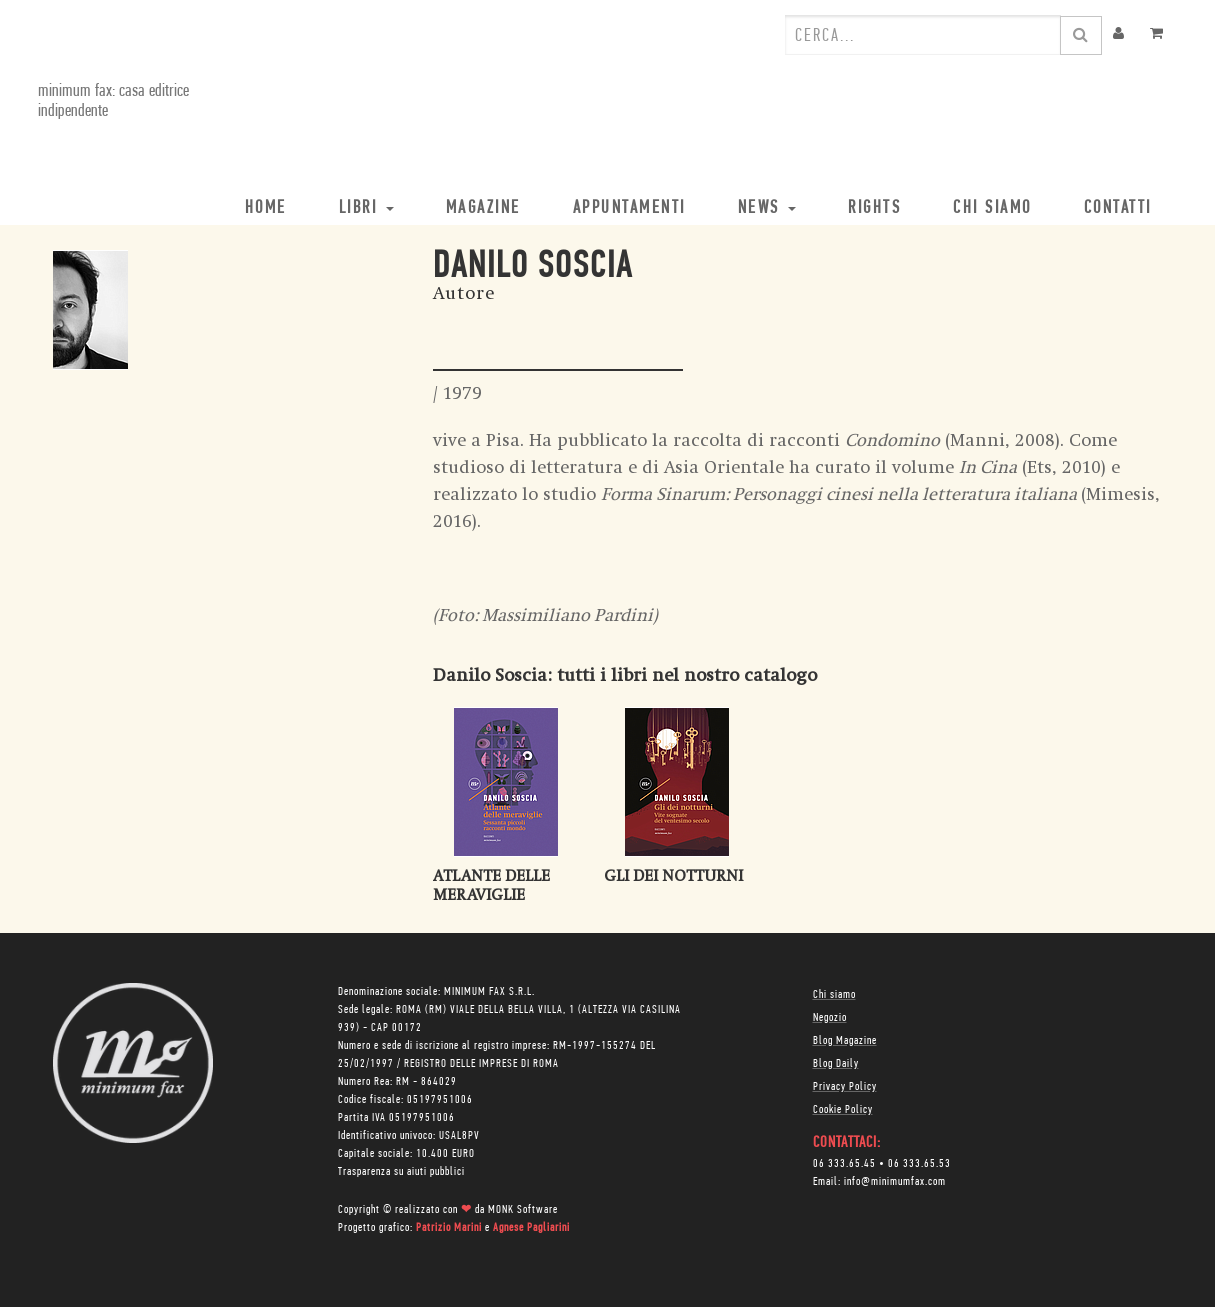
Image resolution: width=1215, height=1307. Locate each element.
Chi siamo (834, 995)
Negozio (830, 1018)
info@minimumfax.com (895, 1182)
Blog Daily (836, 1064)
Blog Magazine (845, 1041)
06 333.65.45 (844, 1164)
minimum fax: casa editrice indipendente (113, 101)
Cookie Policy (843, 1110)
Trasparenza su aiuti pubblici (401, 1172)
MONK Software (523, 1210)
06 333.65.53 (919, 1164)
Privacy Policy (845, 1087)
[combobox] (923, 35)
